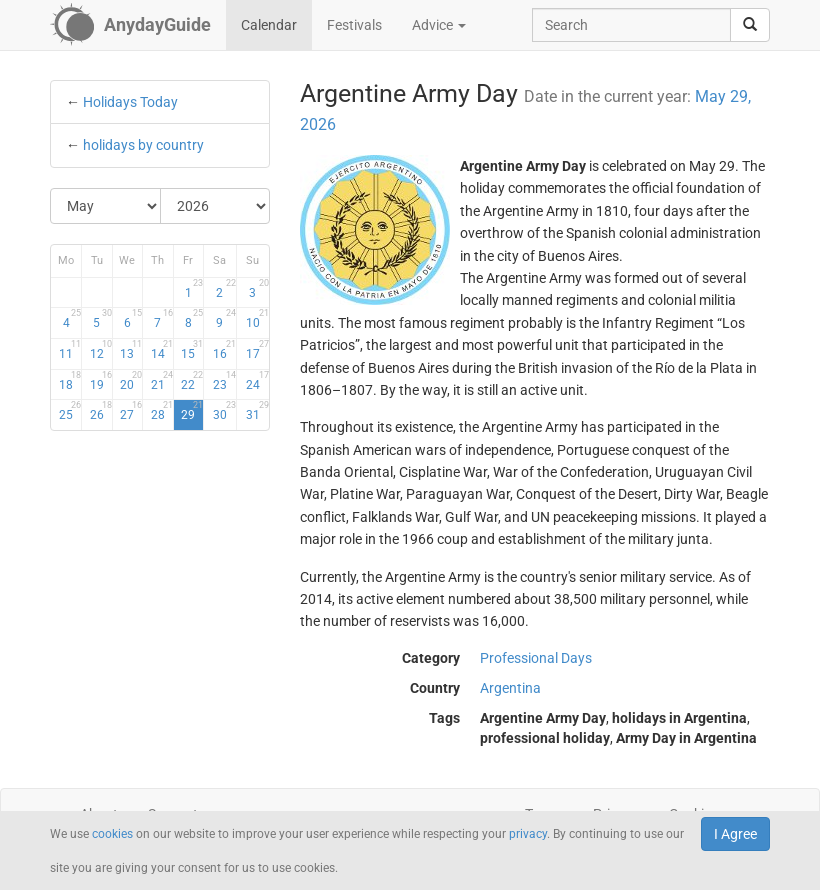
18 (70, 381)
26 (101, 411)
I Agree (735, 834)
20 (131, 381)
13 (131, 350)
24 (257, 381)
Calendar (269, 25)
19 (101, 381)
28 (162, 411)
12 (101, 350)
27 (131, 411)
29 (192, 411)
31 (257, 411)
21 (162, 381)
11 (70, 350)
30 (224, 411)
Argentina (510, 688)
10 (257, 319)
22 (192, 381)
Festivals (354, 25)
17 (257, 350)
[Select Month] (106, 206)
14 (162, 350)
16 (224, 350)
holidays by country (143, 145)
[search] (750, 25)
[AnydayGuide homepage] (130, 25)
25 (70, 411)
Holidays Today (130, 102)
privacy (528, 834)
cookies (112, 834)
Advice (439, 25)
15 (192, 350)
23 (224, 381)
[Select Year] (215, 206)
